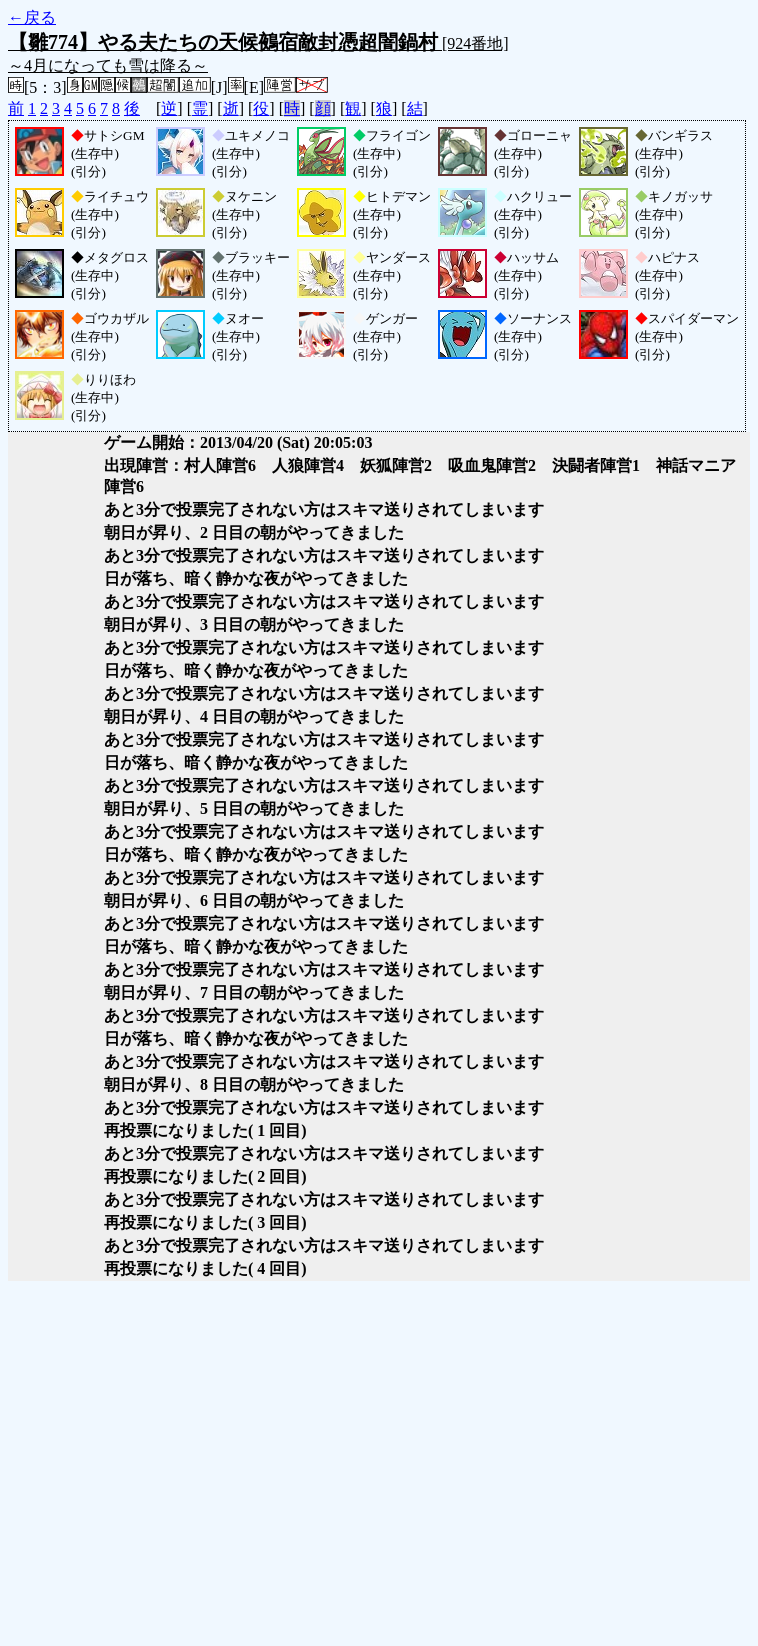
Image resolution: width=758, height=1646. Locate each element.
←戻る (32, 17)
